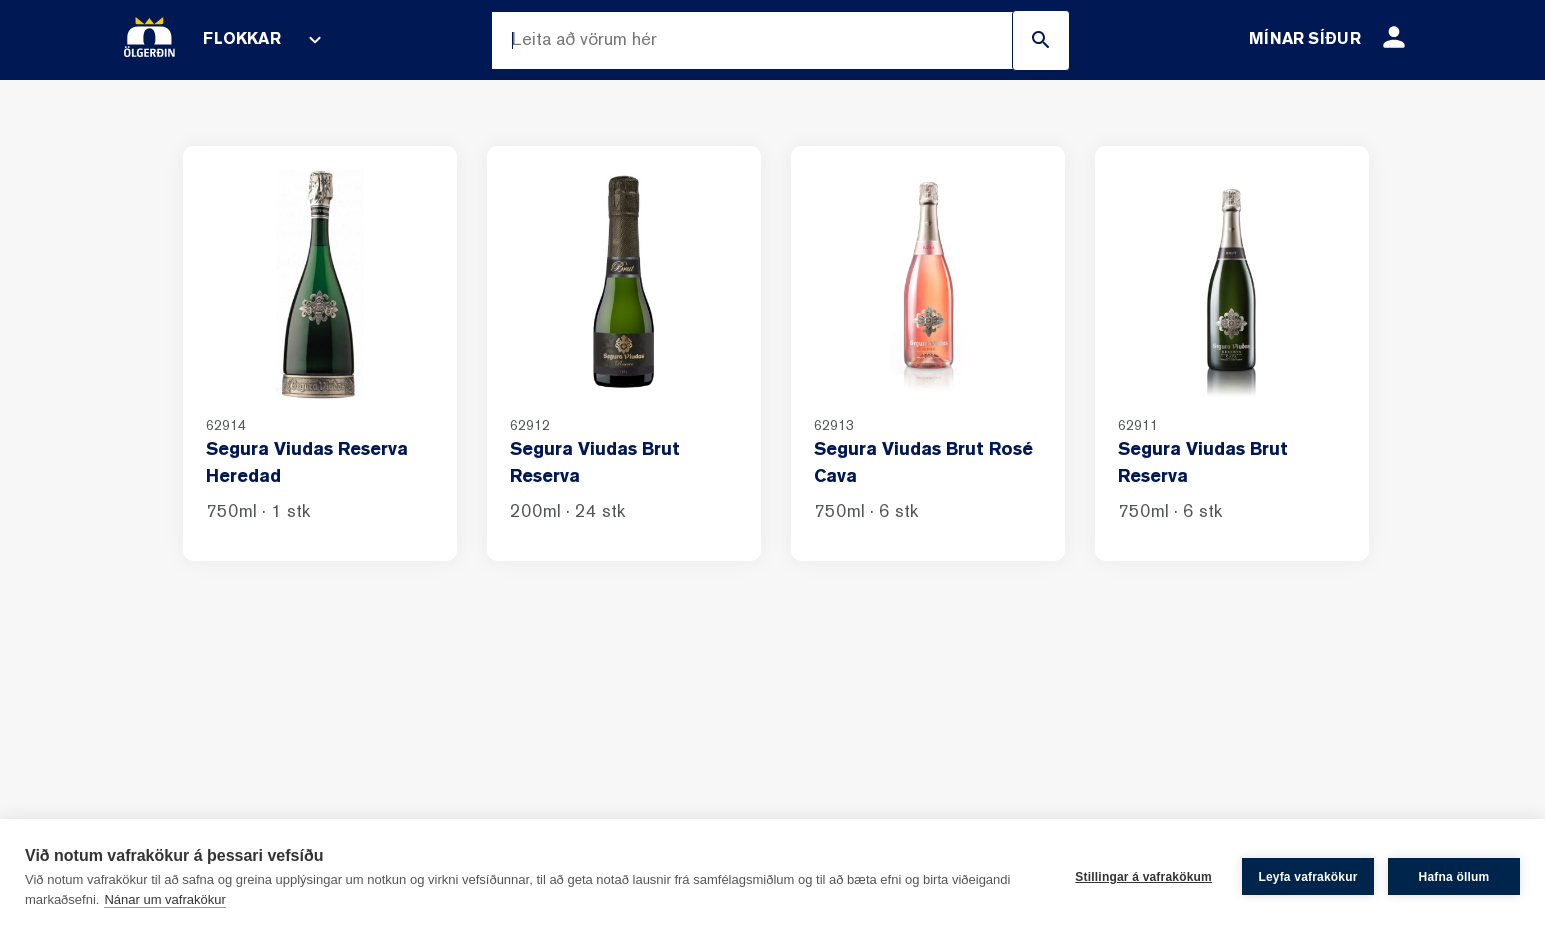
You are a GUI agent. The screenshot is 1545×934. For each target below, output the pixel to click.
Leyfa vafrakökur (1307, 877)
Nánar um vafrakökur (164, 899)
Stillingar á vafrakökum (1143, 877)
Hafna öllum (1454, 877)
